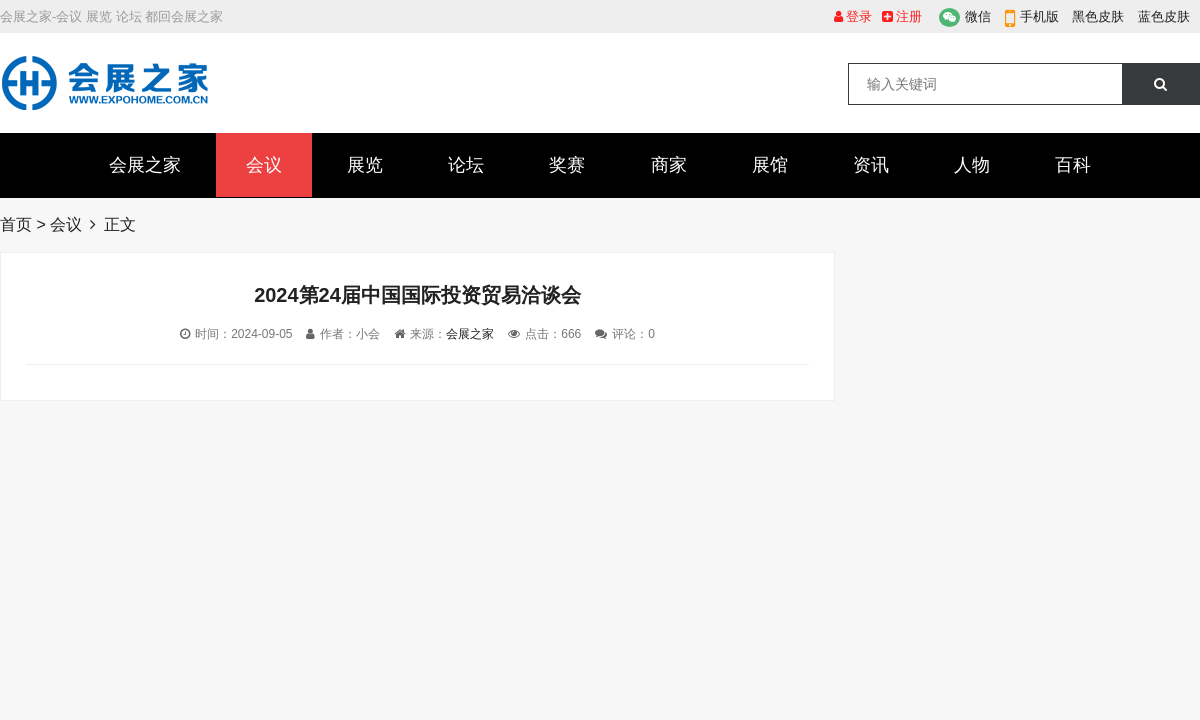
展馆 (770, 165)
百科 (1073, 165)
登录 (853, 16)
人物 (972, 165)
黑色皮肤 (1098, 16)
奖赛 (567, 165)
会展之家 (145, 165)
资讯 (871, 165)
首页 (16, 224)
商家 (669, 165)
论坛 (466, 165)
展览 (365, 165)
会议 (264, 165)
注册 (902, 16)
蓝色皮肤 (1164, 16)
